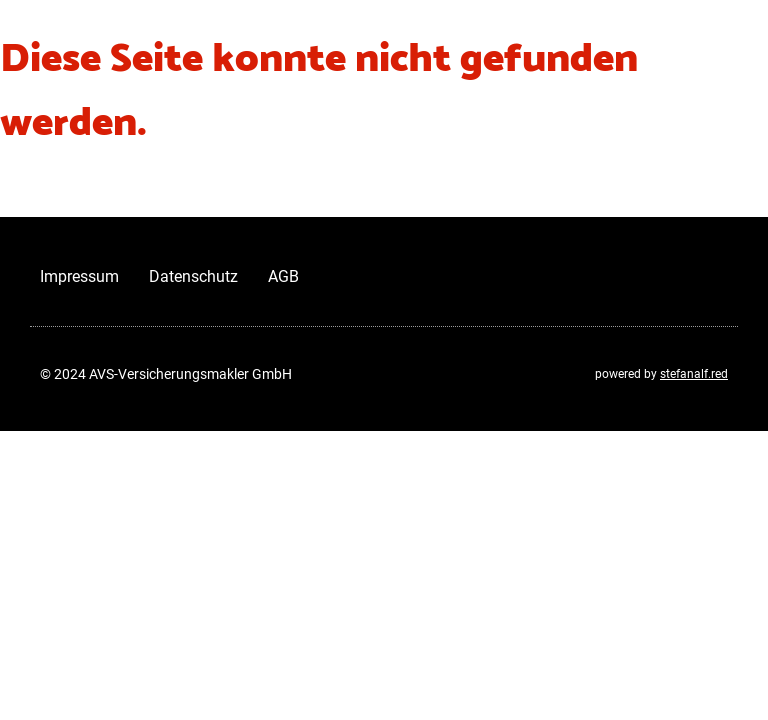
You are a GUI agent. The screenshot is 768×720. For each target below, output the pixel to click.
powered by (661, 374)
